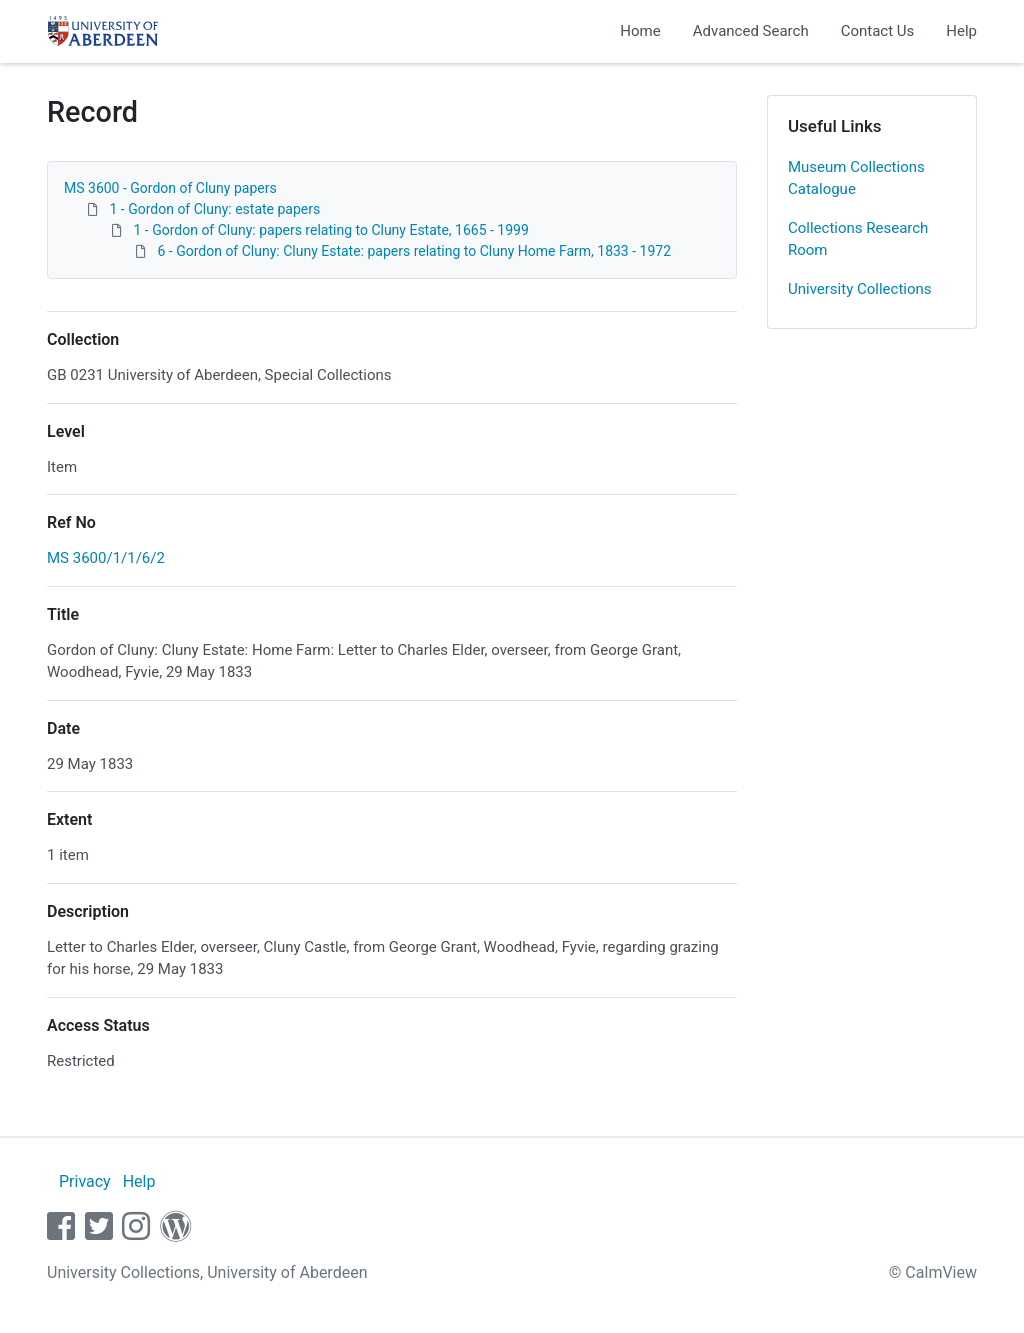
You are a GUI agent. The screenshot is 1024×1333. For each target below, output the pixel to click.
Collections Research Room (858, 239)
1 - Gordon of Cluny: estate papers (214, 209)
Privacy (85, 1181)
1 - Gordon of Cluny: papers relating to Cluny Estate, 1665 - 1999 (330, 230)
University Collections (860, 289)
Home (640, 31)
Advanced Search (751, 31)
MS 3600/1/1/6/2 (106, 558)
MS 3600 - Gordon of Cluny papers (170, 188)
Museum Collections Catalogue (856, 178)
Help (961, 31)
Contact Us (878, 31)
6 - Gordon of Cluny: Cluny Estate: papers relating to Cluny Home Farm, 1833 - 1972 (414, 251)
